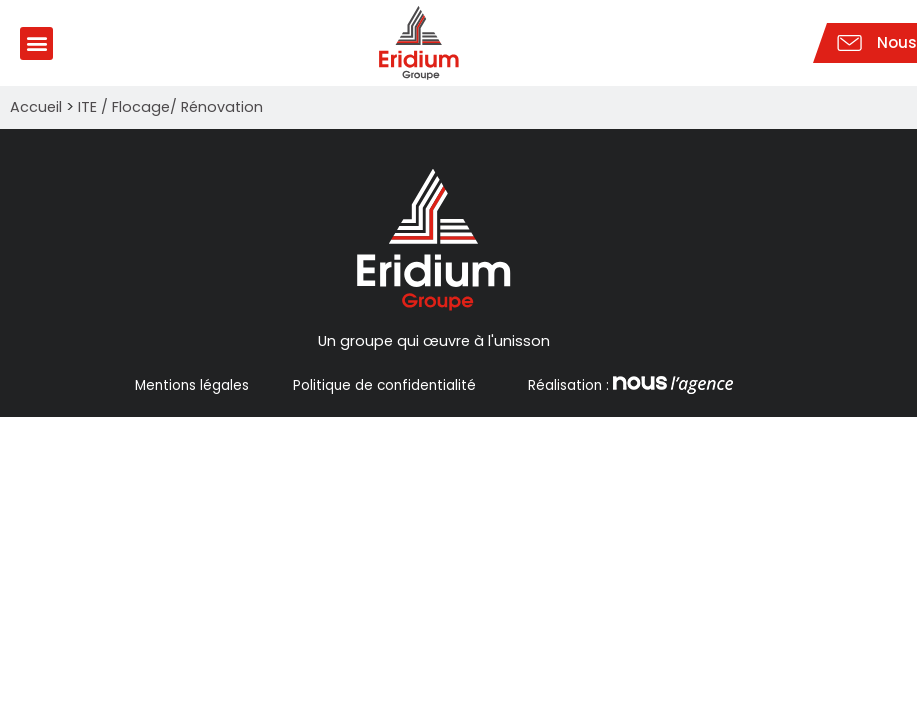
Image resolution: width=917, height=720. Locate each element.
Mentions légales (192, 385)
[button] (36, 43)
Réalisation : (628, 385)
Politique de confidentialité (384, 385)
